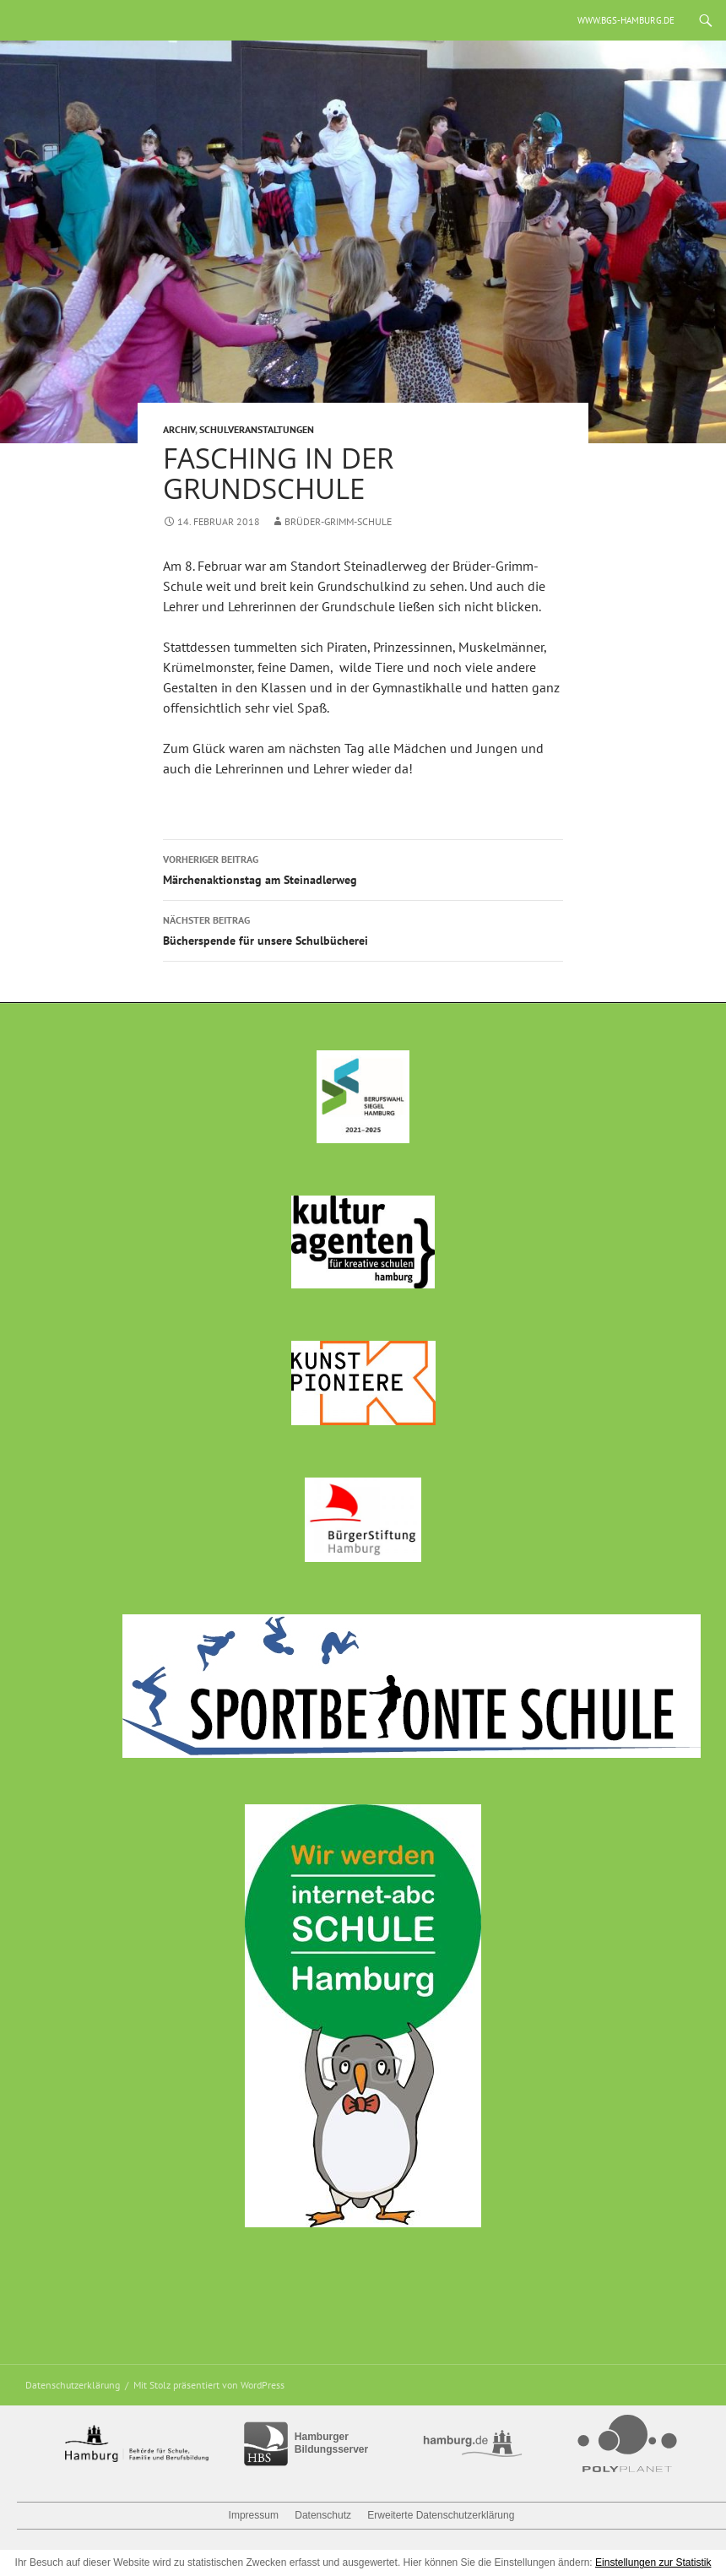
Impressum (254, 2515)
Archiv (179, 429)
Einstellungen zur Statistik (653, 2562)
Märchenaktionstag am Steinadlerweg (363, 868)
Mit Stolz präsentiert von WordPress (208, 2384)
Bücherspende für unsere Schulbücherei (363, 929)
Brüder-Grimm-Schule (338, 521)
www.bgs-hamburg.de (626, 20)
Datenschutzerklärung (72, 2384)
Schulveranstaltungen (256, 429)
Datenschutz (323, 2515)
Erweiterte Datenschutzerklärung (440, 2515)
